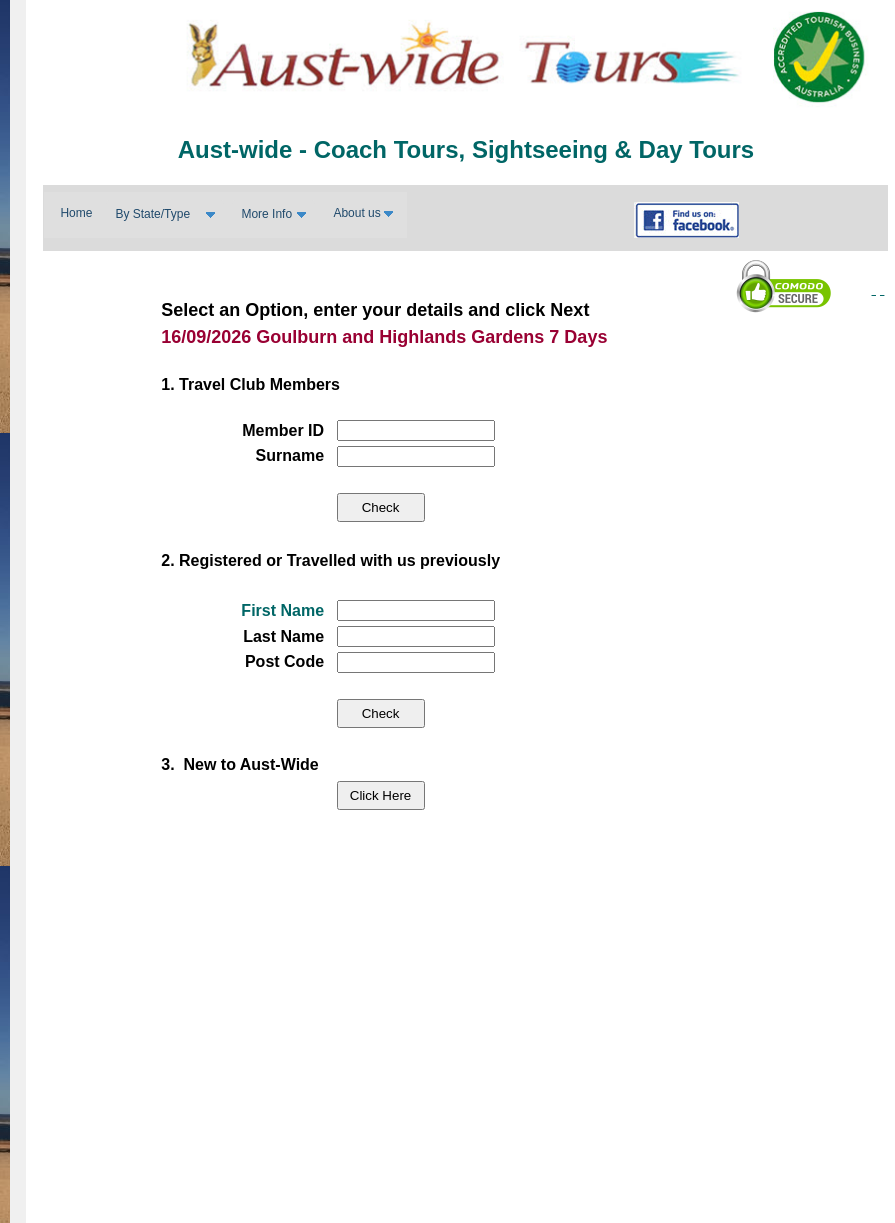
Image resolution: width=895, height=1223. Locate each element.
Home (76, 213)
